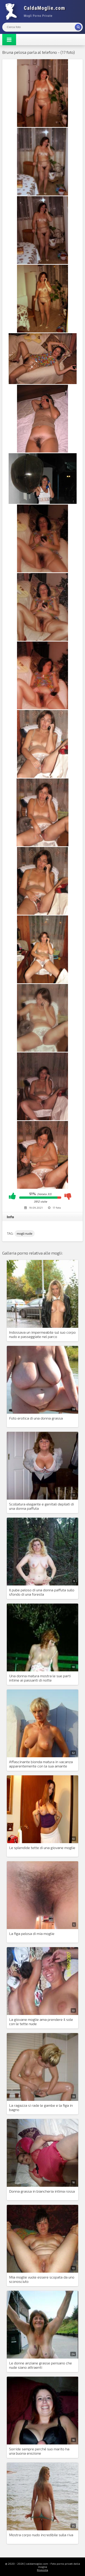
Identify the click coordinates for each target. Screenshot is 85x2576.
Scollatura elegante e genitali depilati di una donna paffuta (41, 1506)
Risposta (42, 2569)
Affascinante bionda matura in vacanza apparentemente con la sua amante (41, 1764)
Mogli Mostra (36, 11)
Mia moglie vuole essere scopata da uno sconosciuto (41, 2279)
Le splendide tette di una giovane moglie (42, 1847)
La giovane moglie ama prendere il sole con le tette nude (41, 2021)
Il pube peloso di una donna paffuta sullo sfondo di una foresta (41, 1592)
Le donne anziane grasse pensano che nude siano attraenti (40, 2365)
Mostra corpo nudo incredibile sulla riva (41, 2535)
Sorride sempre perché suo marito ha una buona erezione (39, 2451)
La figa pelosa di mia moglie (31, 1933)
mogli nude (24, 1233)
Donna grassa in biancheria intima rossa (42, 2191)
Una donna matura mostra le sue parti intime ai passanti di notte (40, 1678)
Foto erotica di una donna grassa (36, 1418)
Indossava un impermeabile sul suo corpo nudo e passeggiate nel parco (42, 1334)
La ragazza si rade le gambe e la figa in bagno (41, 2107)
